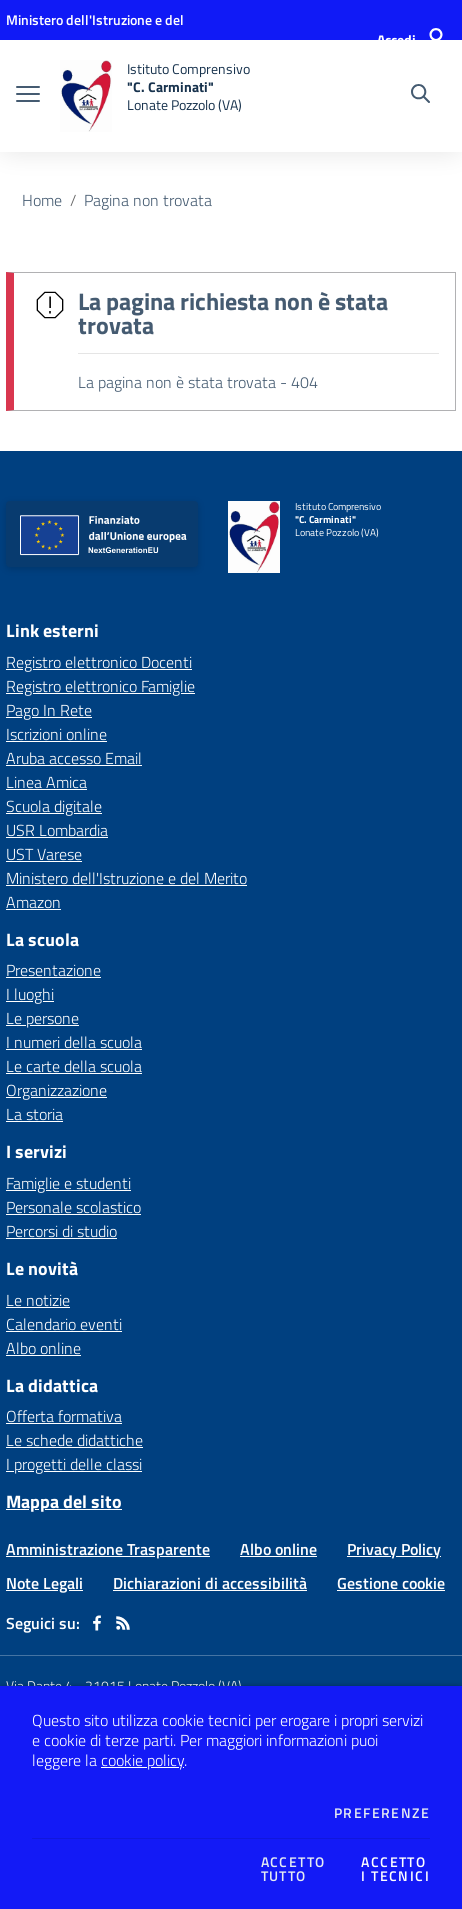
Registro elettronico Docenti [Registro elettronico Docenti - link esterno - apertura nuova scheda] (99, 662)
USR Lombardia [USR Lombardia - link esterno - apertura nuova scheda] (57, 830)
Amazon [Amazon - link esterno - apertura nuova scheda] (33, 902)
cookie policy (142, 1760)
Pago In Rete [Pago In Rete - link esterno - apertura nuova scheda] (49, 710)
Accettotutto (293, 1869)
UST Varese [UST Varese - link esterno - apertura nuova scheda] (44, 854)
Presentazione (53, 970)
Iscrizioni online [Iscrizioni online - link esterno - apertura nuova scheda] (56, 734)
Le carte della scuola (74, 1066)
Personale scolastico (73, 1207)
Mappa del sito (64, 1501)
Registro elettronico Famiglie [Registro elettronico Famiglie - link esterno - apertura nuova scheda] (100, 686)
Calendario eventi (64, 1324)
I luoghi (30, 994)
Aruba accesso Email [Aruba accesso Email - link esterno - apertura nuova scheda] (74, 758)
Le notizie (38, 1300)
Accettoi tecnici (395, 1869)
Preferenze (382, 1813)
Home (42, 200)
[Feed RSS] (123, 1623)
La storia (34, 1114)
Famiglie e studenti (68, 1183)
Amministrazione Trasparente (108, 1549)
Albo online (43, 1348)
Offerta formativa (64, 1416)
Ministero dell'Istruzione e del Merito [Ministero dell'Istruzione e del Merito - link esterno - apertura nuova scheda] (126, 878)
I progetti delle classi (74, 1464)
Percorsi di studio (61, 1231)
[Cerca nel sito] (420, 96)
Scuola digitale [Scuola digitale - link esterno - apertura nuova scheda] (54, 806)
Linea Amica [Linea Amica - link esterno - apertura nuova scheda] (46, 782)
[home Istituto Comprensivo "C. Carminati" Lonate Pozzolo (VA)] (155, 96)
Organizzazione (56, 1090)
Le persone (42, 1018)
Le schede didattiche (74, 1440)
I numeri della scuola (74, 1042)
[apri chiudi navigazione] (28, 96)
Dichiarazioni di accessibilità (210, 1583)
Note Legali (44, 1583)
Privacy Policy (394, 1549)
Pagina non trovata (148, 200)
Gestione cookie (391, 1583)
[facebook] (97, 1623)
